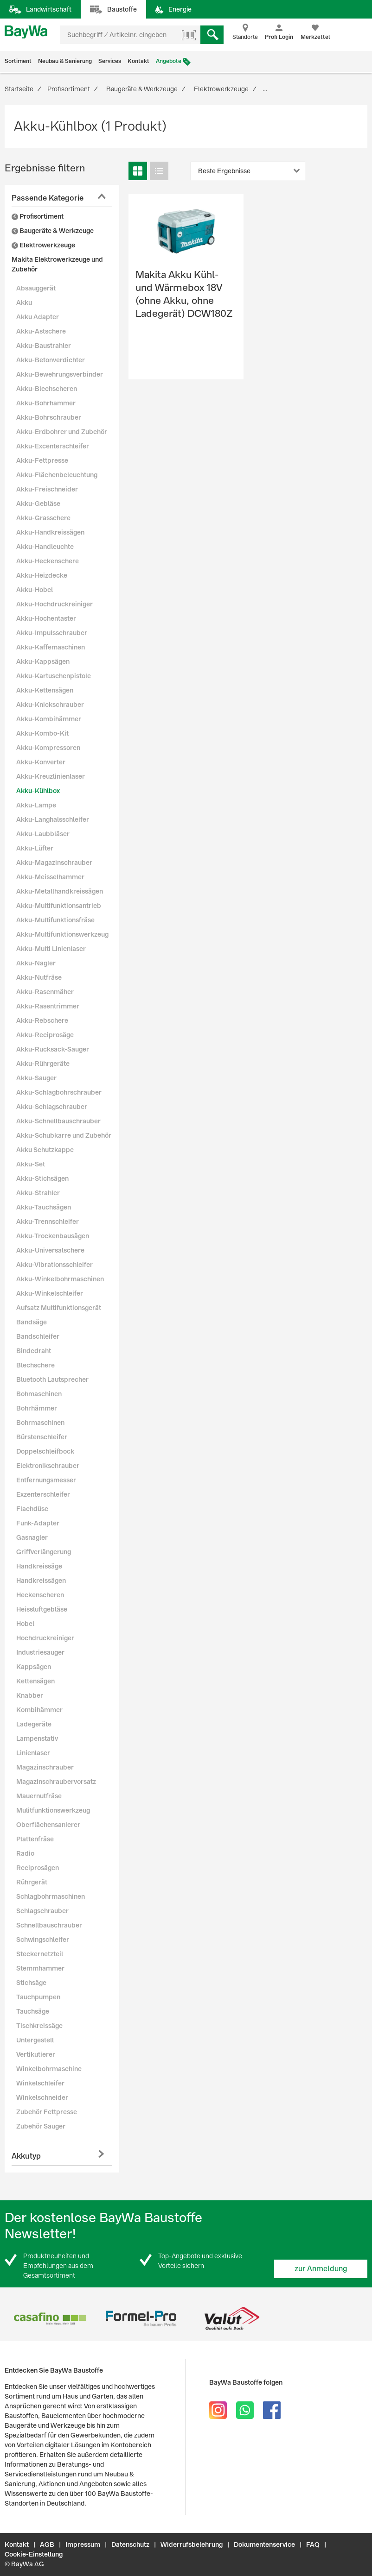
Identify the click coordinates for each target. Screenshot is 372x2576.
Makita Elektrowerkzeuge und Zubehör (57, 264)
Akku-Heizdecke (41, 575)
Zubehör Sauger (40, 2126)
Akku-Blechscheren (46, 388)
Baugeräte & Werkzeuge (53, 231)
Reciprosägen (37, 1868)
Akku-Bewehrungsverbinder (59, 374)
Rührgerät (31, 1882)
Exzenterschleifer (43, 1494)
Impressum (82, 2544)
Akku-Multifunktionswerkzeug (62, 934)
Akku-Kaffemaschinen (50, 647)
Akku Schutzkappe (45, 1150)
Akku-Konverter (40, 762)
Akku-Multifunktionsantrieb (58, 905)
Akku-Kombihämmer (48, 719)
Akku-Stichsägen (42, 1178)
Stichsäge (31, 1982)
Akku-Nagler (36, 963)
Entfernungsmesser (46, 1480)
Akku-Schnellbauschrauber (58, 1121)
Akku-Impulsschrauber (51, 633)
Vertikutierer (35, 2054)
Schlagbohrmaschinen (50, 1896)
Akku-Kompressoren (48, 747)
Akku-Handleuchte (45, 546)
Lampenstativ (37, 1738)
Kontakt (138, 61)
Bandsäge (31, 1322)
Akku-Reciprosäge (45, 1035)
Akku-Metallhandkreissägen (59, 891)
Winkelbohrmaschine (49, 2069)
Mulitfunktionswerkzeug (53, 1810)
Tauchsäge (32, 2011)
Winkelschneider (42, 2097)
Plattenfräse (35, 1839)
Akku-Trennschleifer (47, 1221)
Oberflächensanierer (48, 1824)
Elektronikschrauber (47, 1465)
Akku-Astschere (41, 331)
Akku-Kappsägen (43, 661)
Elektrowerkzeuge (43, 245)
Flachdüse (32, 1509)
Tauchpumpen (38, 1997)
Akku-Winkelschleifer (49, 1293)
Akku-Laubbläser (43, 834)
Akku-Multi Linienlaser (51, 949)
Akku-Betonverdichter (50, 360)
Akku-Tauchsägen (43, 1207)
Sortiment (18, 61)
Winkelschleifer (40, 2083)
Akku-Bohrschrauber (48, 417)
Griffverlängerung (43, 1552)
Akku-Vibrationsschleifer (54, 1264)
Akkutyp (26, 2156)
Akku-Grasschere (43, 518)
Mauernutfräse (39, 1796)
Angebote (168, 61)
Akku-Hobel (34, 590)
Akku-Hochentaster (46, 618)
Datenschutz (130, 2544)
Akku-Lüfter (34, 848)
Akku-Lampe (36, 805)
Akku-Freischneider (47, 489)
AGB (47, 2544)
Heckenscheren (40, 1595)
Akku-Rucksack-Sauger (52, 1049)
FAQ (313, 2544)
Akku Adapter (37, 317)
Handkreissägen (41, 1580)
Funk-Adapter (37, 1523)
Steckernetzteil (39, 1954)
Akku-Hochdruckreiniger (54, 604)
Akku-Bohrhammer (46, 403)
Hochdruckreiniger (45, 1638)
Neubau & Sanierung (65, 61)
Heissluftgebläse (41, 1609)
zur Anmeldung (321, 2269)
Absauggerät (36, 288)
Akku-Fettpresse (42, 460)
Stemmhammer (40, 1968)
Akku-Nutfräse (39, 977)
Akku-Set (30, 1164)
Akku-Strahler (38, 1193)
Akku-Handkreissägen (50, 532)
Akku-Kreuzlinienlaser (50, 776)
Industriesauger (40, 1652)
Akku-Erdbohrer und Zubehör (61, 432)
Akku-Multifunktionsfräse (55, 920)
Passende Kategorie (47, 198)
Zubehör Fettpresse (46, 2112)
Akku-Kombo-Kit (42, 733)
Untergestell (35, 2040)
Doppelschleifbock (45, 1451)
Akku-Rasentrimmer (47, 1006)
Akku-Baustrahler (43, 345)
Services (109, 61)
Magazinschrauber (45, 1767)
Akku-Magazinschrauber (54, 862)
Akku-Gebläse (38, 503)
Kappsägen (33, 1667)
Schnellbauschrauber (49, 1925)
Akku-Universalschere (50, 1250)
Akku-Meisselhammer (50, 877)
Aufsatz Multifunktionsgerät (58, 1308)
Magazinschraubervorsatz (56, 1781)
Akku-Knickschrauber (50, 704)
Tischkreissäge (39, 2026)
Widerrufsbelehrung (191, 2544)
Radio (25, 1853)
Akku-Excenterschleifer (52, 446)
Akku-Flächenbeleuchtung (56, 475)
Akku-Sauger (36, 1078)
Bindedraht (33, 1351)
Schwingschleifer (42, 1939)
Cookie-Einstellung (34, 2554)
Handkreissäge (39, 1566)
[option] (50, 2318)
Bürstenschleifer (41, 1437)
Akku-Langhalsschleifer (52, 819)
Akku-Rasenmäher (45, 992)
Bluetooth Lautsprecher (52, 1379)
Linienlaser (33, 1753)
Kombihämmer (39, 1710)
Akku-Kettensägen (44, 690)
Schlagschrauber (42, 1911)
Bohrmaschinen (40, 1422)
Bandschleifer (37, 1336)
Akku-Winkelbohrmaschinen (60, 1279)
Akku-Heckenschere (47, 561)
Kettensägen (35, 1681)
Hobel (25, 1623)
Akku (24, 302)
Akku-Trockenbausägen (52, 1236)
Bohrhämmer (36, 1408)
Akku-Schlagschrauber (51, 1106)
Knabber (29, 1695)
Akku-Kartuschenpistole (53, 676)
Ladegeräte (33, 1724)
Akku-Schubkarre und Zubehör (63, 1135)
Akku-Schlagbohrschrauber (59, 1092)
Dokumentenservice (264, 2544)
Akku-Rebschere (42, 1020)
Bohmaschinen (39, 1394)
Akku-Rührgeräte (43, 1063)
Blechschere (35, 1365)
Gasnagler (32, 1537)
